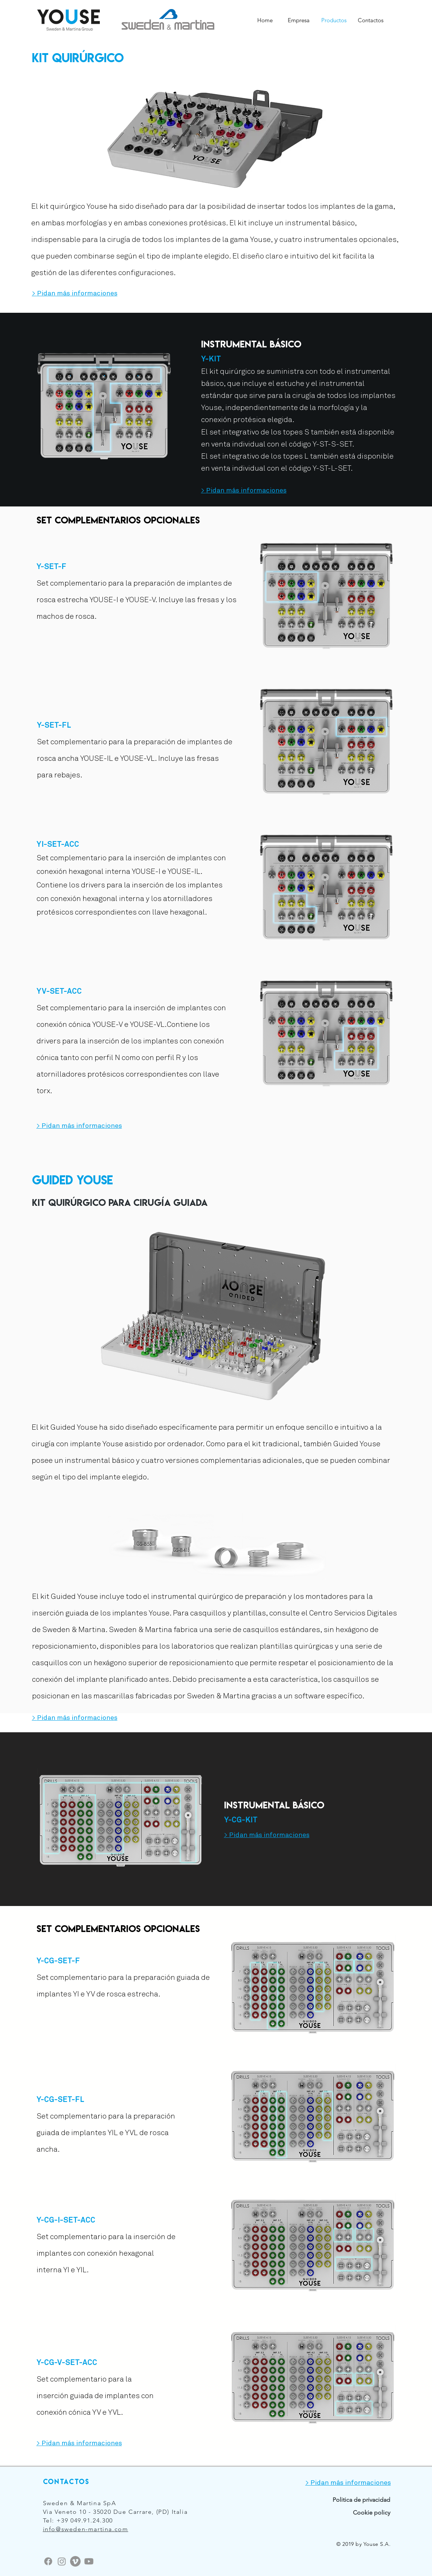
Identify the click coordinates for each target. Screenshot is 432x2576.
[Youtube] (89, 2561)
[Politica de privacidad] (345, 2500)
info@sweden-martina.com (85, 2529)
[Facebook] (48, 2561)
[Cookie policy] (361, 2513)
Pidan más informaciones (77, 293)
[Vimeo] (75, 2561)
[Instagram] (61, 2561)
